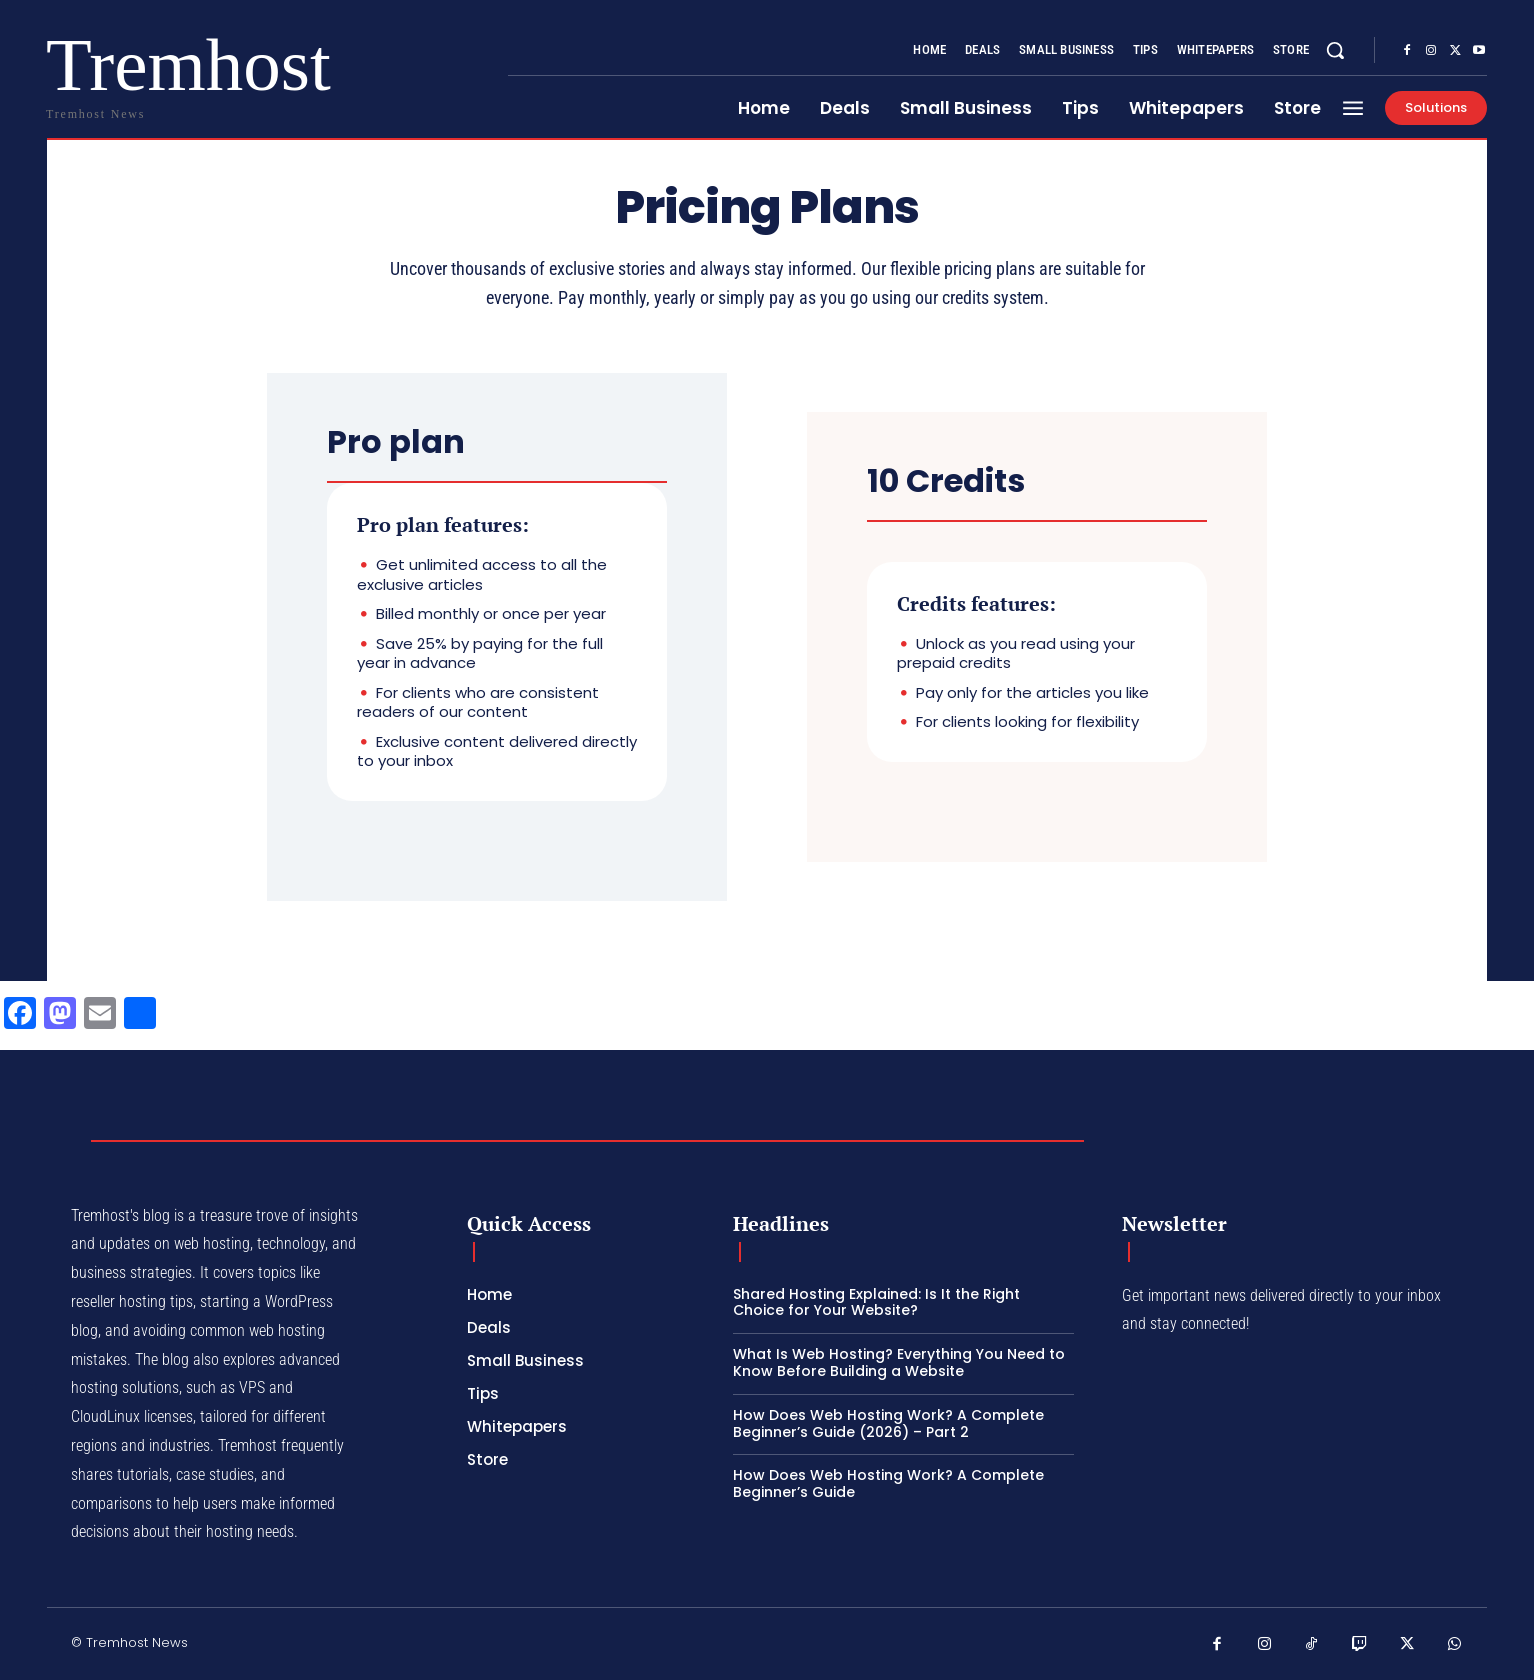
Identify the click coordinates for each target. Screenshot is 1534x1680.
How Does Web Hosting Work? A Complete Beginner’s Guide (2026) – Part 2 (888, 1423)
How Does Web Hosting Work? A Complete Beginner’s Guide (888, 1483)
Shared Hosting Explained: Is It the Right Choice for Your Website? (876, 1302)
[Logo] (110, 72)
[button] (1335, 50)
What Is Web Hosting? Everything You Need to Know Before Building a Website (899, 1362)
